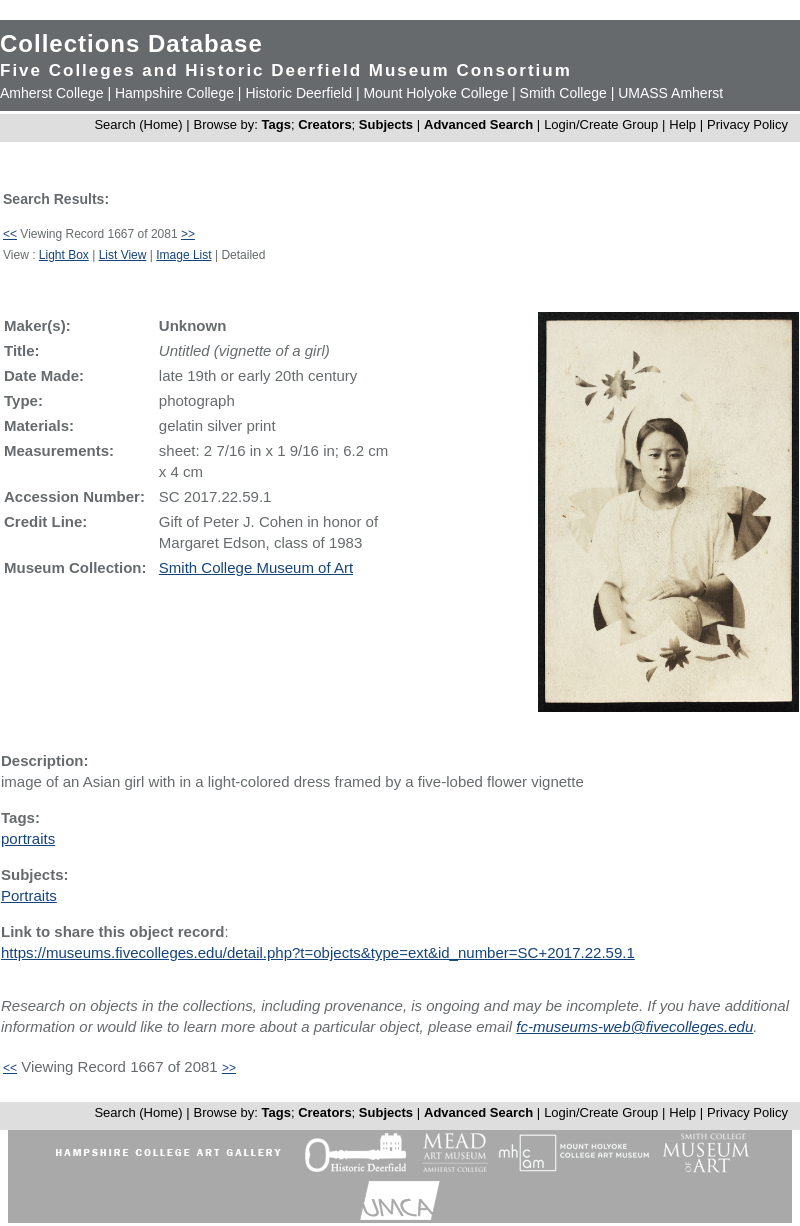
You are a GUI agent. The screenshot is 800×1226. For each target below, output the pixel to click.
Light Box (64, 255)
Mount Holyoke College (435, 93)
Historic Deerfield (298, 93)
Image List (183, 255)
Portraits (29, 895)
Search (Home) (138, 124)
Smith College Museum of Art (256, 567)
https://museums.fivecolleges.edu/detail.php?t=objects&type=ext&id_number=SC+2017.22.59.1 (318, 952)
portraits (28, 838)
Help (682, 124)
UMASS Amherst (670, 93)
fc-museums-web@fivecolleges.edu (634, 1026)
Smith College (563, 93)
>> (188, 234)
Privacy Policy (747, 124)
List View (123, 255)
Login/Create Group (603, 124)
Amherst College (52, 93)
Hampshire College (174, 93)
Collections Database (131, 43)
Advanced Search (478, 124)
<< (10, 234)
